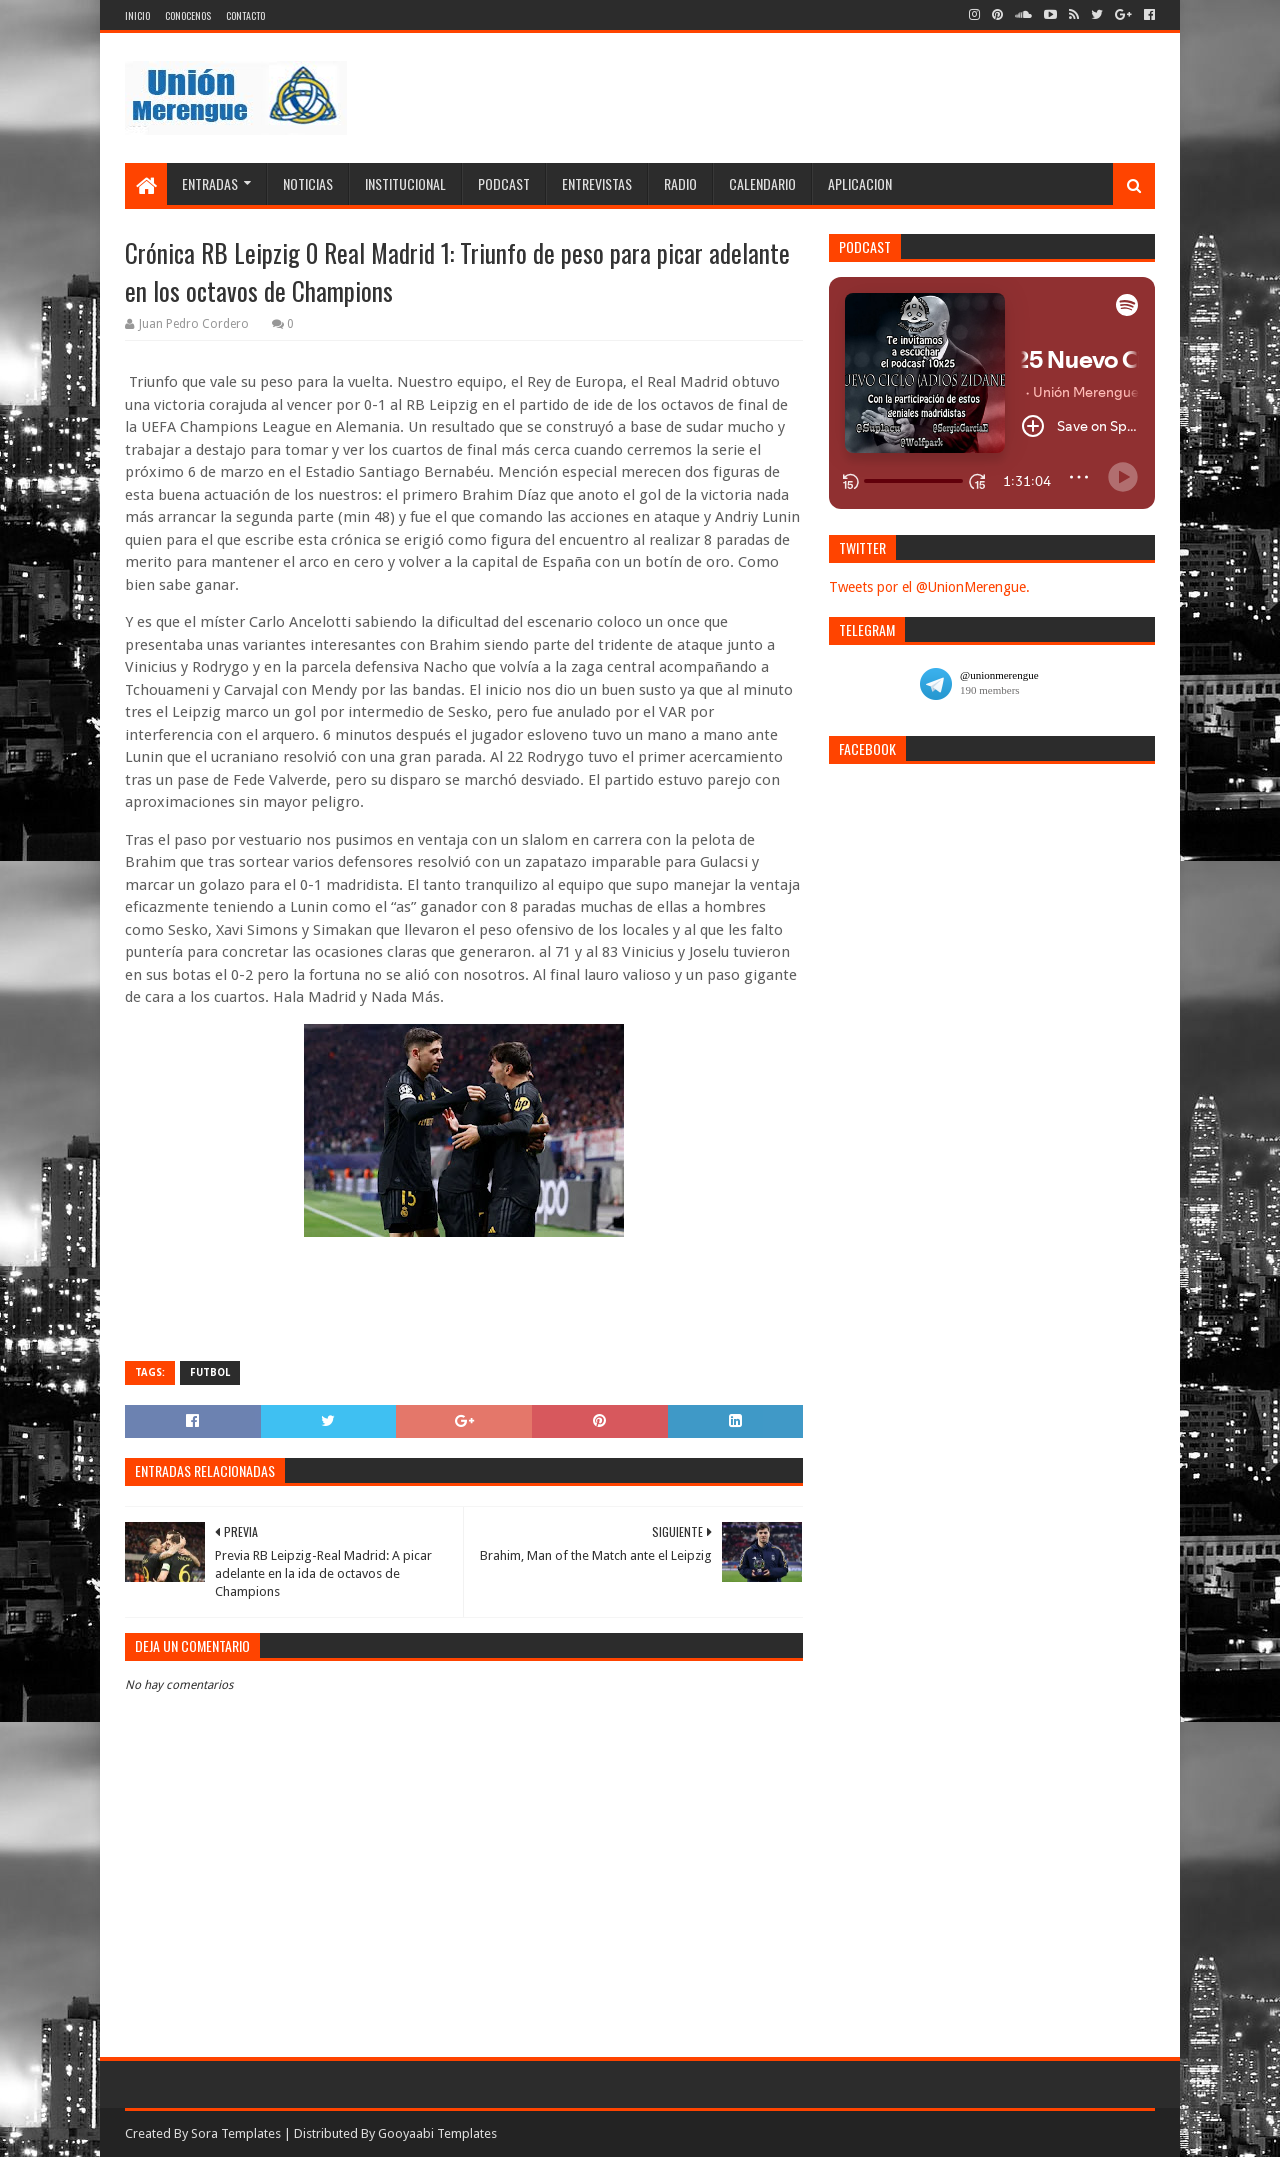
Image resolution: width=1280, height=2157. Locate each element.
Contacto (245, 15)
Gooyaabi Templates (437, 2133)
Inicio (137, 15)
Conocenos (188, 15)
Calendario (762, 183)
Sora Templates (236, 2133)
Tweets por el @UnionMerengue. (929, 587)
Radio (680, 183)
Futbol (210, 1372)
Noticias (308, 183)
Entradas (210, 183)
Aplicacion (860, 183)
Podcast (504, 183)
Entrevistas (597, 183)
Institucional (405, 183)
